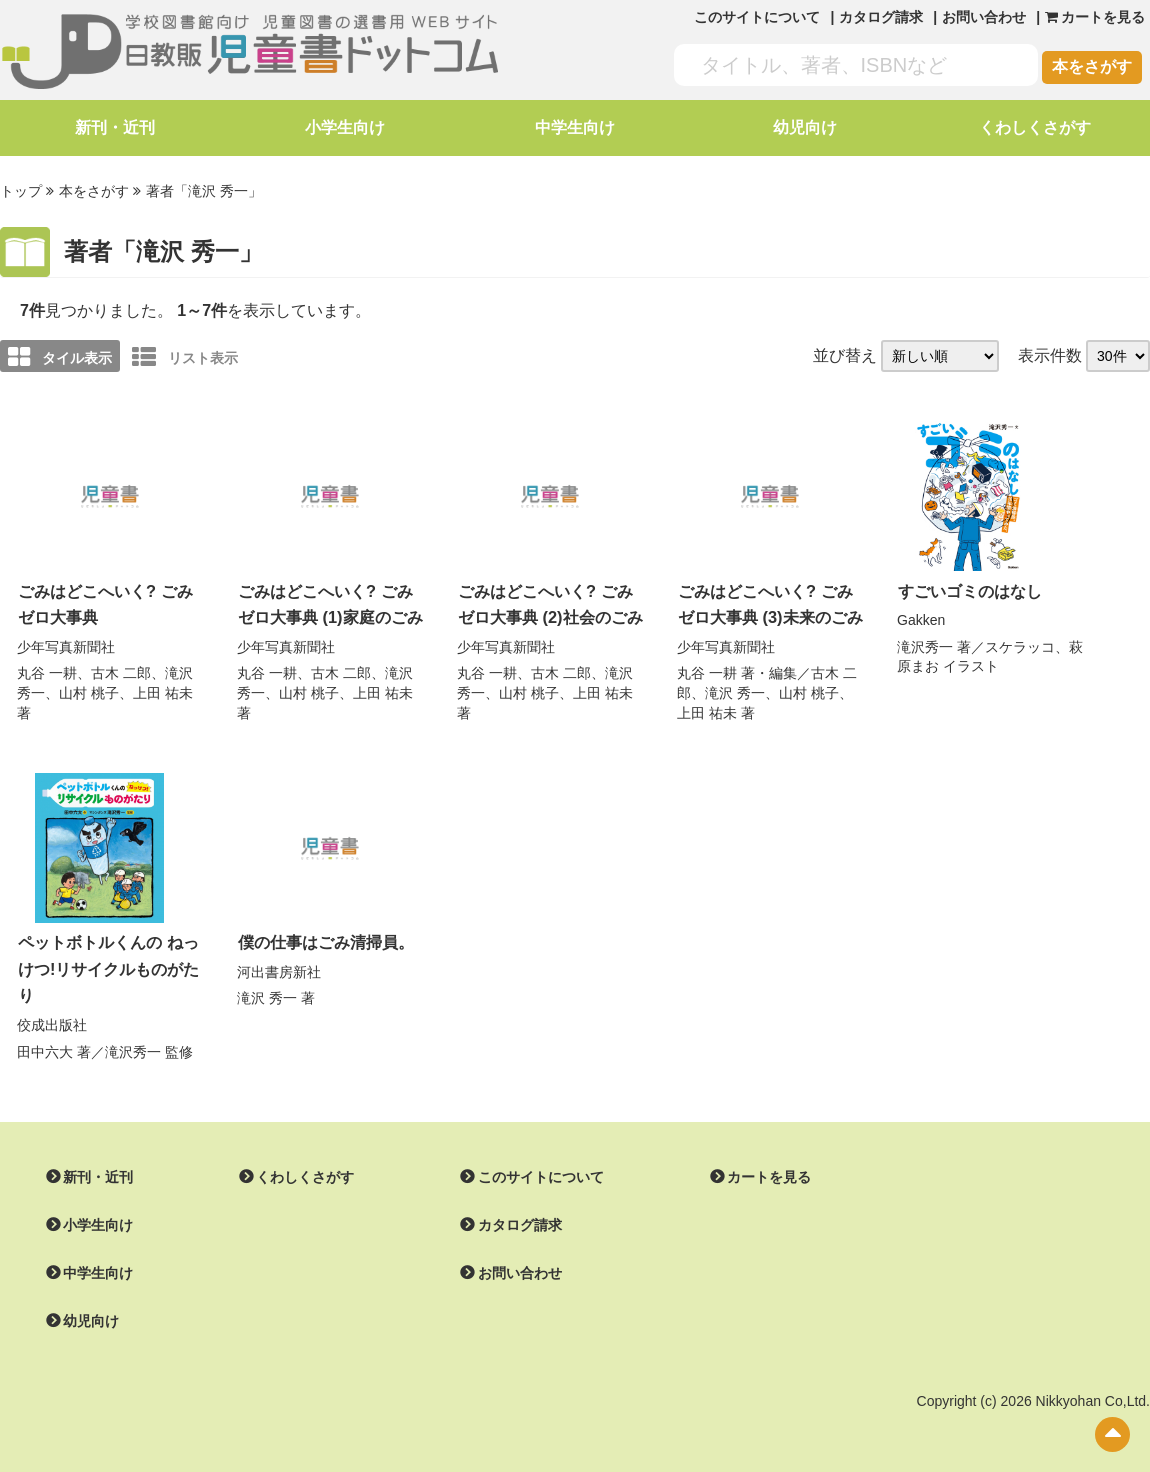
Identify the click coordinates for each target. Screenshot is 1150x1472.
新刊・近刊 (115, 127)
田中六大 (45, 1046)
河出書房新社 (279, 968)
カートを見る (769, 1171)
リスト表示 (185, 356)
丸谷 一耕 (47, 670)
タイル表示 (60, 356)
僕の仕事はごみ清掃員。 (326, 938)
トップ (21, 191)
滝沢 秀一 (735, 690)
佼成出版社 (52, 1019)
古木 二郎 (121, 670)
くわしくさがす (1035, 127)
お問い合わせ (984, 17)
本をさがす (1092, 66)
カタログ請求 (881, 17)
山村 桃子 (89, 690)
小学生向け (345, 127)
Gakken (921, 618)
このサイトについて (757, 17)
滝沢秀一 (925, 645)
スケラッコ (1020, 645)
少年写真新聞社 (66, 644)
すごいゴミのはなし (970, 589)
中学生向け (575, 127)
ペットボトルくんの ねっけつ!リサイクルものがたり (108, 964)
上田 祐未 (163, 690)
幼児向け (805, 127)
